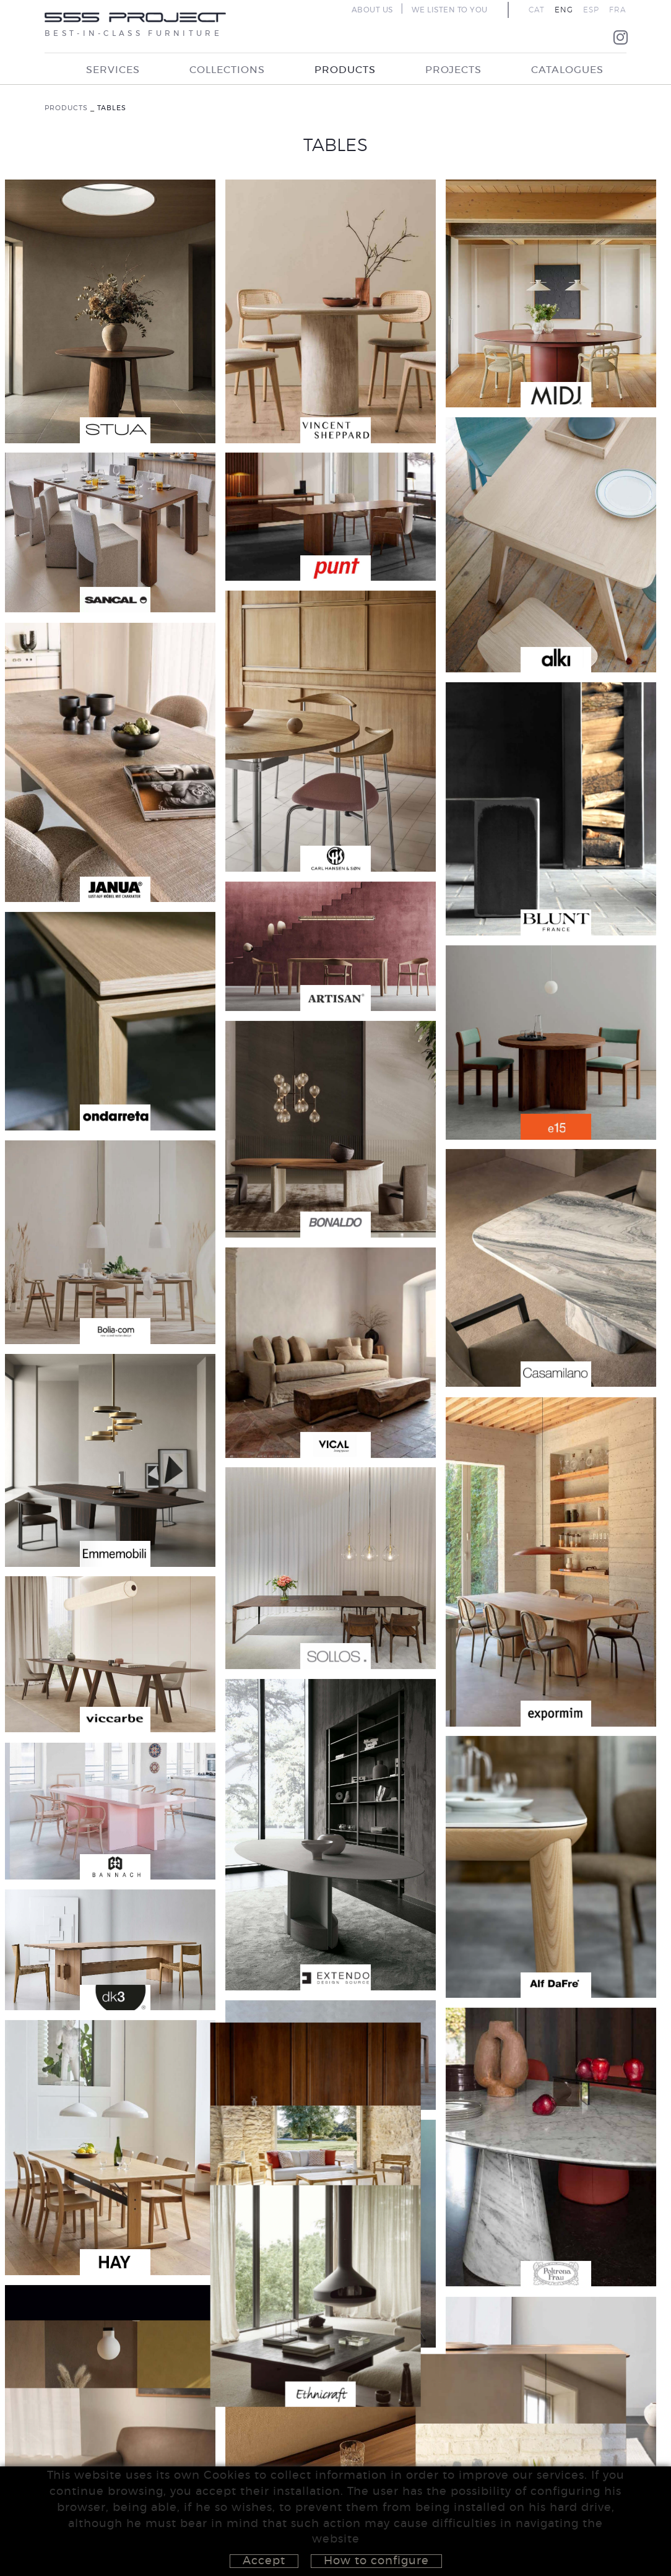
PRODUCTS (66, 108)
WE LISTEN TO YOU (450, 10)
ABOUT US (372, 10)
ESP (591, 10)
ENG (564, 10)
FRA (617, 10)
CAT (537, 10)
